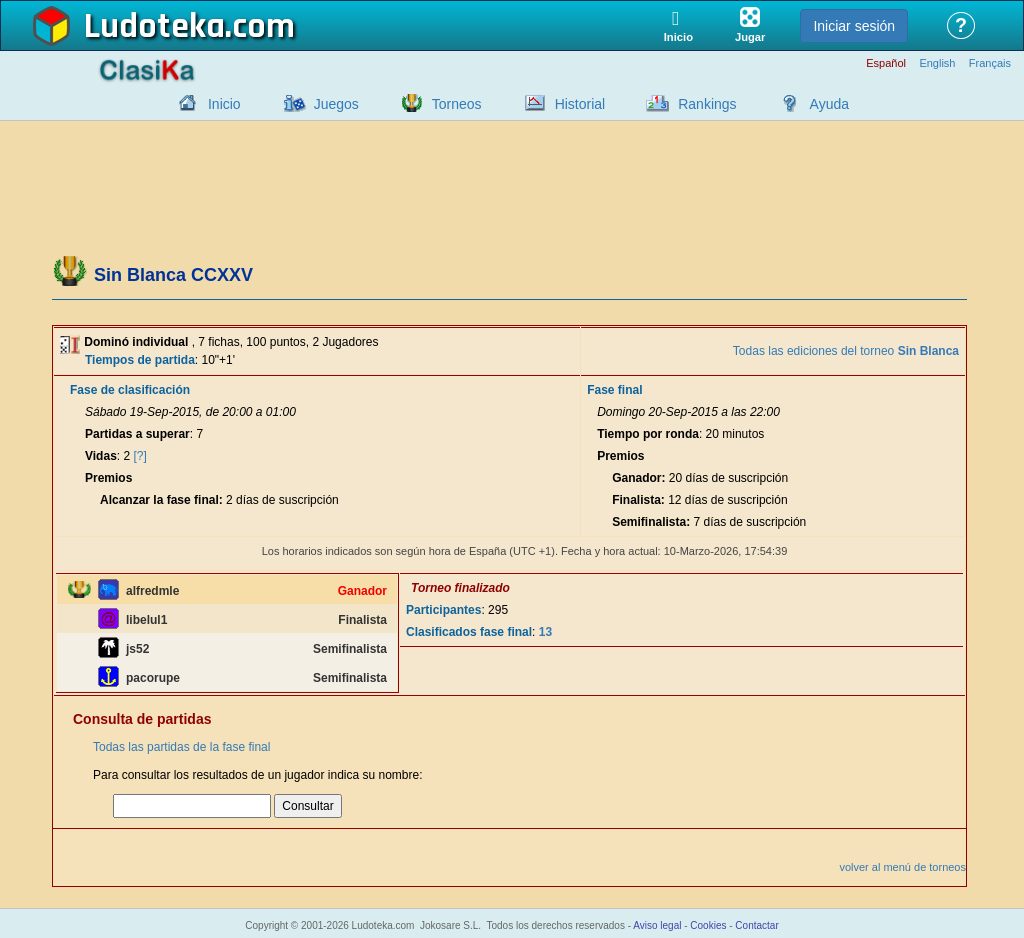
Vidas (101, 456)
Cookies (708, 925)
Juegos (336, 104)
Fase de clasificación (130, 390)
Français (990, 63)
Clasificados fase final (469, 632)
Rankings (707, 104)
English (937, 63)
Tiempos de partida (140, 360)
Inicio (224, 104)
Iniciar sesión (854, 26)
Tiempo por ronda (648, 434)
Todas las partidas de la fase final (181, 747)
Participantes (443, 610)
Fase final (614, 390)
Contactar (756, 925)
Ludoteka (154, 27)
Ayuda (829, 104)
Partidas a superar (137, 434)
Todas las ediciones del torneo (846, 351)
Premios (108, 478)
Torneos (457, 104)
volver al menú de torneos (902, 867)
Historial (580, 104)
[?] (140, 456)
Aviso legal (657, 925)
